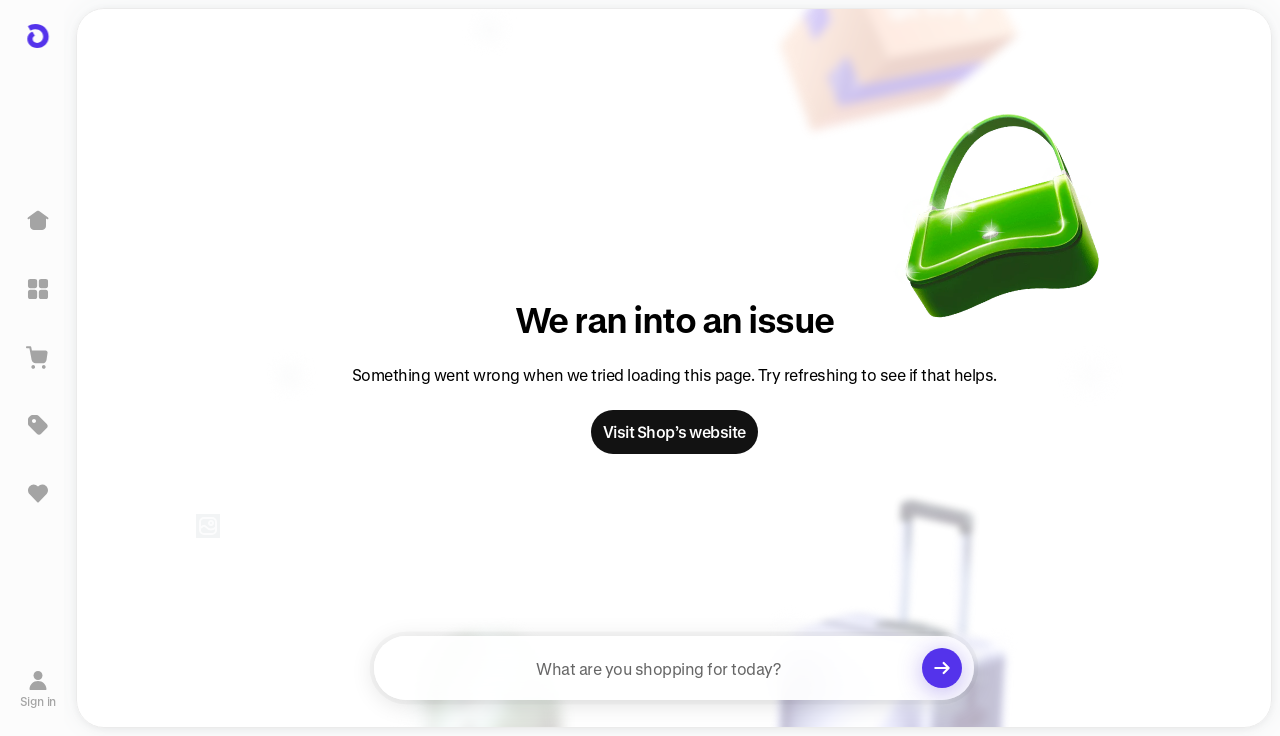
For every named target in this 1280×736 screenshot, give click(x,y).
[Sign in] (38, 689)
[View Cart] (38, 357)
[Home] (38, 221)
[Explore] (38, 289)
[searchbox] (674, 668)
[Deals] (38, 425)
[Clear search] (942, 668)
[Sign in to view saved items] (38, 493)
